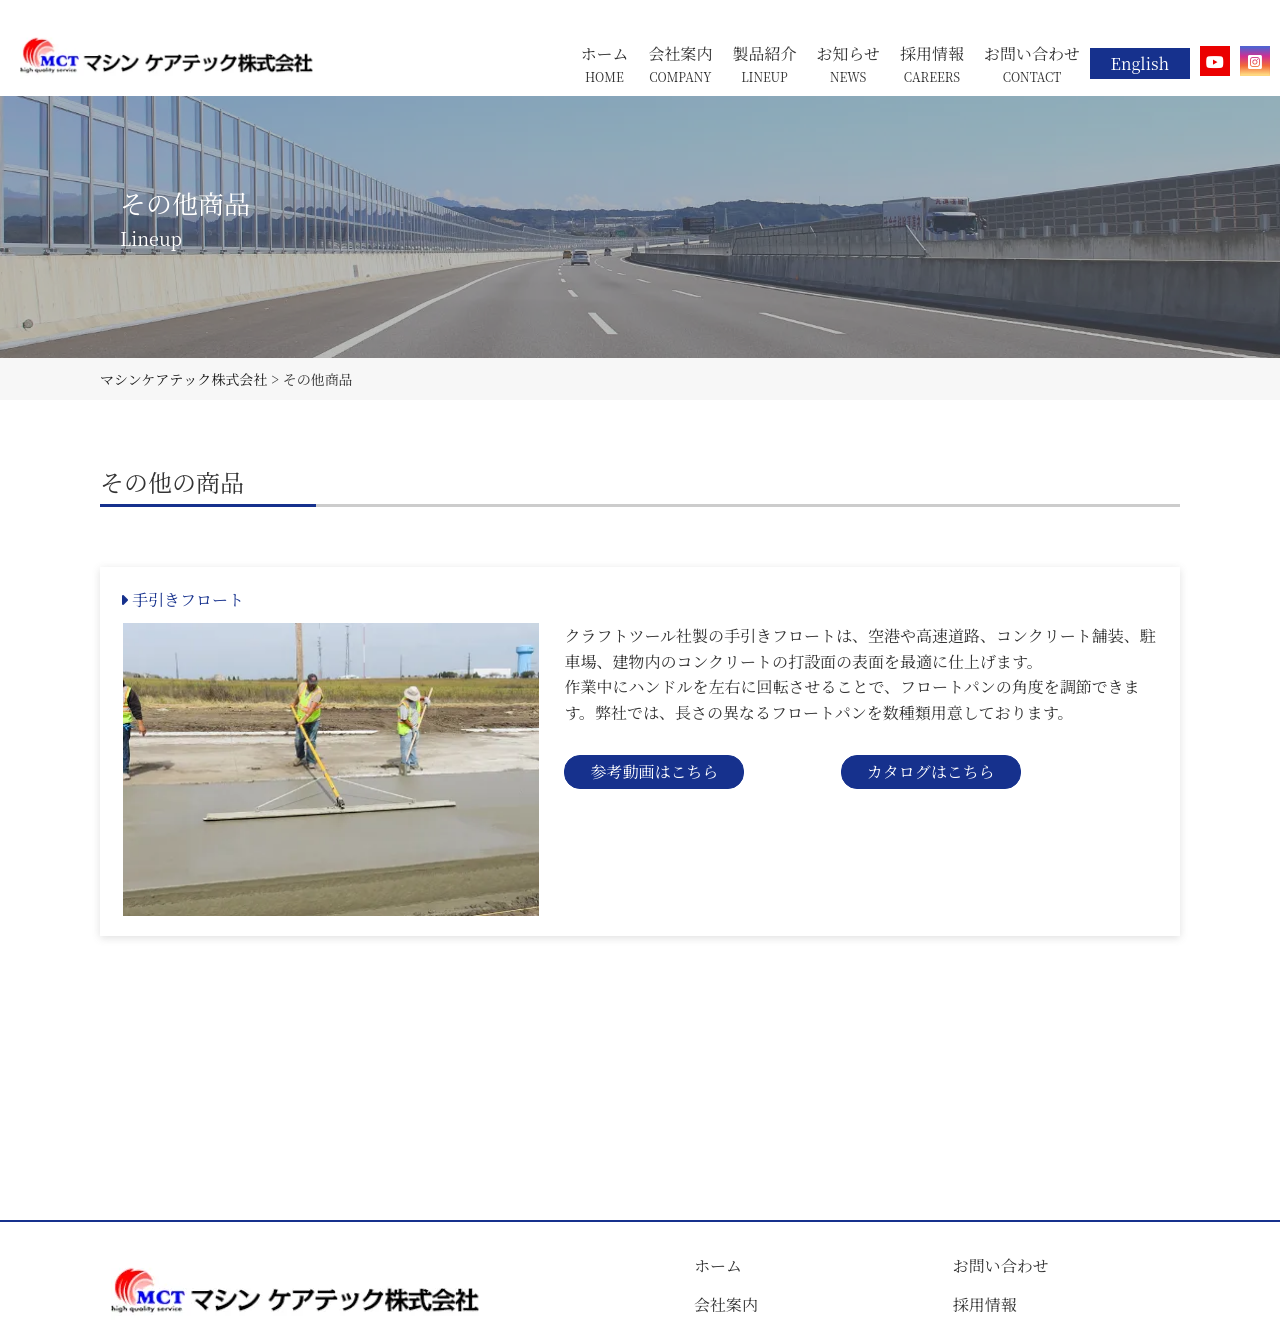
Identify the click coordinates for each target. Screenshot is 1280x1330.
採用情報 (985, 1304)
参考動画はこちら (654, 771)
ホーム (718, 1265)
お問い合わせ (1001, 1265)
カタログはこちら (931, 771)
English (1140, 63)
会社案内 (726, 1304)
